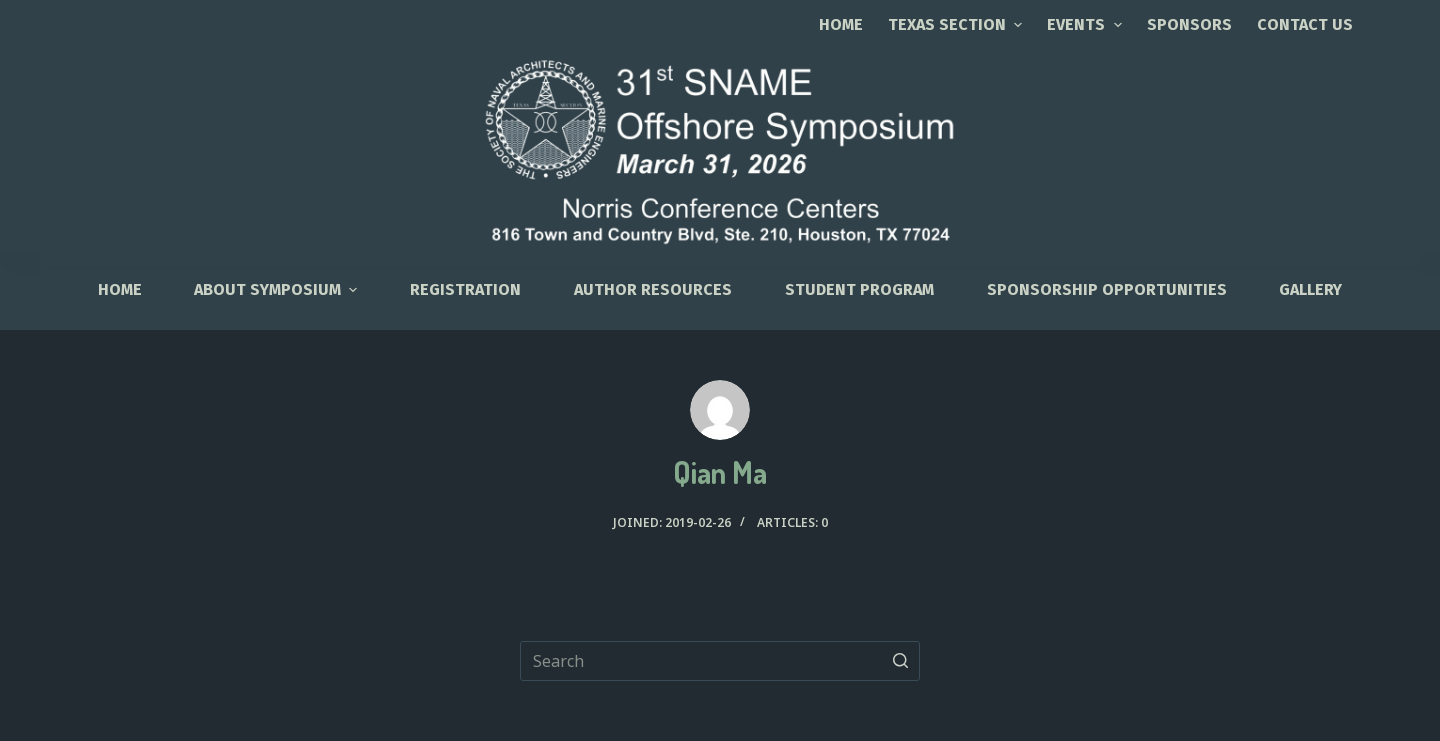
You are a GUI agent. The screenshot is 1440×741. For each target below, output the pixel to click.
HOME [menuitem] (120, 289)
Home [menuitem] (841, 24)
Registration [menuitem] (465, 289)
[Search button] (900, 661)
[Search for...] (720, 661)
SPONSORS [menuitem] (1189, 24)
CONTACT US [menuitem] (1305, 24)
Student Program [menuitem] (859, 289)
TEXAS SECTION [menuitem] (957, 24)
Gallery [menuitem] (1310, 289)
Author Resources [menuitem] (653, 289)
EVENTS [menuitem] (1086, 24)
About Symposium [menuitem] (278, 289)
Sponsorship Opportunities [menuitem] (1107, 289)
